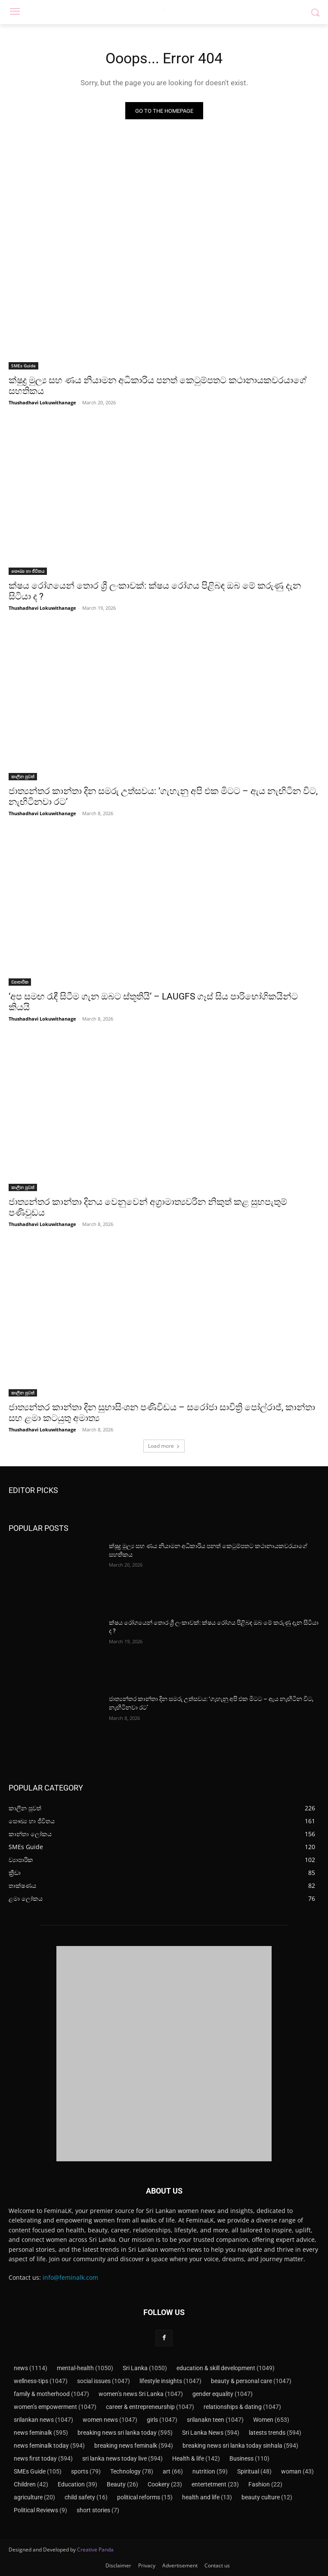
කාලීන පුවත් (22, 776)
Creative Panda (95, 2549)
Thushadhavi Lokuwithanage (42, 402)
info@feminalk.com (70, 2277)
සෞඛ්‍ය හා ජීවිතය (27, 571)
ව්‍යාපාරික (19, 982)
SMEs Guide (23, 366)
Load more (164, 1445)
